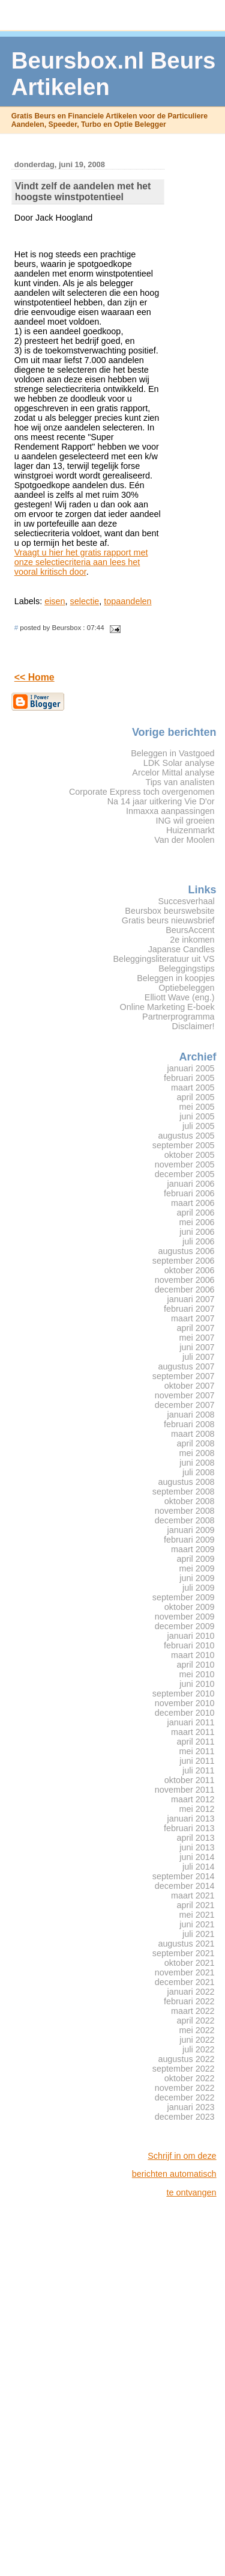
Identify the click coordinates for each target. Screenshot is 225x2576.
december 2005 (185, 1174)
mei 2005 (197, 1107)
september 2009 (183, 1597)
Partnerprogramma (178, 1016)
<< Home (34, 677)
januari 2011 (191, 1722)
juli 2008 (198, 1472)
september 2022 (183, 2068)
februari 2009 (189, 1539)
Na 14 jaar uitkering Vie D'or (161, 801)
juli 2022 (198, 2049)
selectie (85, 601)
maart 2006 (193, 1203)
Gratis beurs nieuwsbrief (168, 920)
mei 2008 (197, 1453)
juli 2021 (198, 1934)
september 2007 (183, 1376)
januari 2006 (191, 1184)
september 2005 (183, 1145)
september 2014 (183, 1876)
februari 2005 (189, 1078)
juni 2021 (196, 1924)
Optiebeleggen (186, 988)
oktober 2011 (189, 1780)
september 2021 (183, 1953)
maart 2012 (193, 1799)
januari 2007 (191, 1299)
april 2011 (196, 1741)
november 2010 (185, 1703)
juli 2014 (198, 1866)
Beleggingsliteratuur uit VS (163, 959)
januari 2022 (191, 1991)
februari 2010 (189, 1645)
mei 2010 (197, 1674)
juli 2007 (198, 1357)
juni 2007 (196, 1347)
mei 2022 (197, 2030)
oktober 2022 (189, 2078)
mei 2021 (197, 1915)
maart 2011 (193, 1732)
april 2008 (196, 1443)
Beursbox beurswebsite (169, 911)
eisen (54, 601)
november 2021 (185, 1972)
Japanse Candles (181, 949)
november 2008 (185, 1511)
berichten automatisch (174, 2174)
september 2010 (183, 1693)
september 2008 (183, 1491)
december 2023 (185, 2117)
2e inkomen (192, 939)
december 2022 (185, 2097)
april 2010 (196, 1664)
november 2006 (185, 1280)
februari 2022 (189, 2001)
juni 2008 (196, 1462)
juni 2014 (196, 1857)
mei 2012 (197, 1809)
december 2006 (185, 1289)
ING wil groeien (184, 820)
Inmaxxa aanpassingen (170, 811)
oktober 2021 (189, 1963)
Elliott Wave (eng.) (180, 997)
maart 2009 (193, 1549)
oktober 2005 (189, 1155)
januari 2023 (191, 2107)
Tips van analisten (179, 782)
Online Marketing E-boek (167, 1007)
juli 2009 (198, 1587)
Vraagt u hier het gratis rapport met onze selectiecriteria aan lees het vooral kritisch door (81, 562)
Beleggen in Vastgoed (172, 753)
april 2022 (196, 2020)
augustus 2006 (186, 1251)
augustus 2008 (186, 1482)
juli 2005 (198, 1126)
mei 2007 (197, 1337)
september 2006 (183, 1260)
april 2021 (196, 1905)
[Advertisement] (169, 2387)
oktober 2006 (189, 1270)
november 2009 (185, 1616)
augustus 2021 (186, 1943)
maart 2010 (193, 1655)
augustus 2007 (186, 1366)
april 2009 (196, 1559)
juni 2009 (196, 1578)
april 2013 (196, 1838)
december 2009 (185, 1626)
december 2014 (185, 1886)
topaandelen (127, 601)
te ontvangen (191, 2192)
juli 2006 (198, 1241)
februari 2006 (189, 1193)
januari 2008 (191, 1414)
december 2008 (185, 1520)
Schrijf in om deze (182, 2156)
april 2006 (196, 1212)
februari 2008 (189, 1424)
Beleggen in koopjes (175, 978)
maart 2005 (193, 1087)
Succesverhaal (186, 901)
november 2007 (185, 1395)
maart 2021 (193, 1895)
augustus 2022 (186, 2059)
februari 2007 (189, 1309)
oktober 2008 (189, 1501)
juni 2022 (196, 2040)
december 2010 (185, 1713)
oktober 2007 (189, 1385)
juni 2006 (196, 1232)
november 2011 (185, 1789)
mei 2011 (197, 1751)
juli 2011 (198, 1770)
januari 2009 (191, 1530)
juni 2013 (196, 1847)
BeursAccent (190, 930)
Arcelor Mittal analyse (173, 772)
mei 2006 (197, 1222)
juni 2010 (196, 1684)
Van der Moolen (184, 840)
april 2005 (196, 1097)
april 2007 (196, 1328)
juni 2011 (196, 1761)
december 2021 (185, 1982)
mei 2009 (197, 1568)
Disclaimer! (193, 1026)
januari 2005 (191, 1068)
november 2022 (185, 2088)
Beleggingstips (186, 968)
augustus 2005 (186, 1135)
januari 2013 (191, 1818)
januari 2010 (191, 1636)
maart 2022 (193, 2011)
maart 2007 (193, 1318)
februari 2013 (189, 1828)
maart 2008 (193, 1434)
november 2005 (185, 1164)
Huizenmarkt (190, 830)
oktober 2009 (189, 1607)
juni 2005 (196, 1116)
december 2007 (185, 1405)
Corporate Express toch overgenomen (142, 792)
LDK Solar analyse (179, 763)
